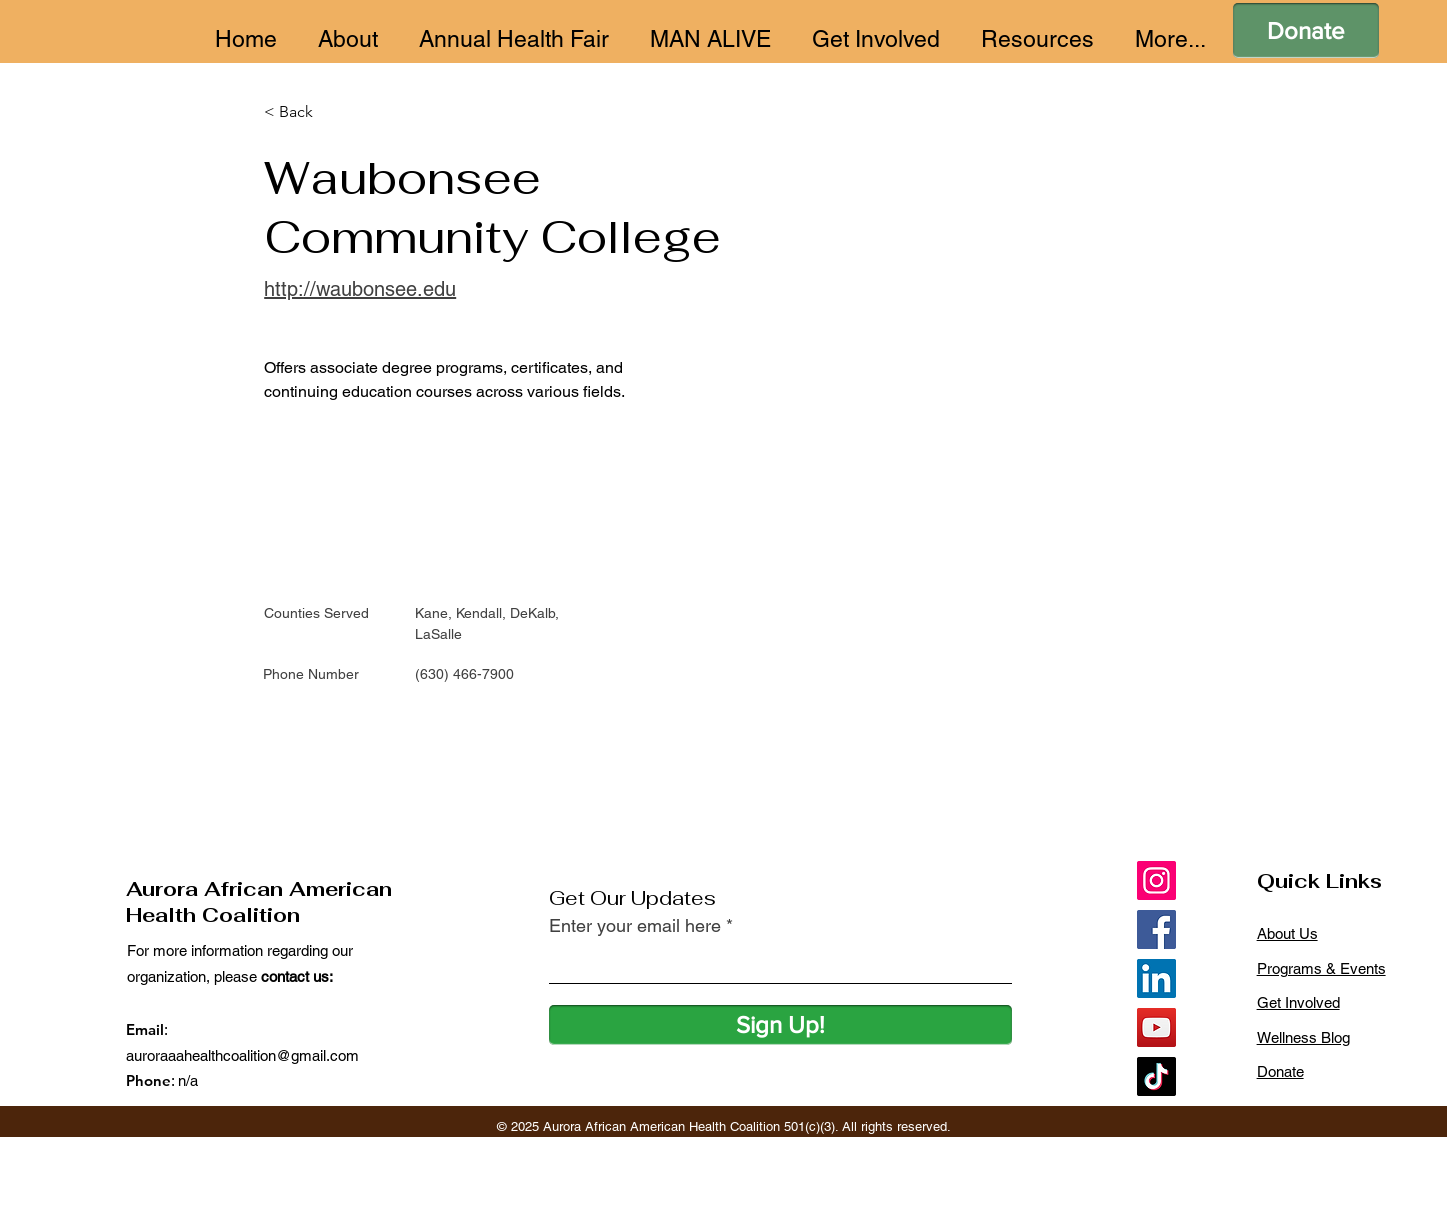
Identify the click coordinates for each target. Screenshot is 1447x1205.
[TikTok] (1156, 1076)
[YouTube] (1156, 1027)
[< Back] (303, 112)
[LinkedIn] (1156, 978)
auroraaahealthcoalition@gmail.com (242, 1055)
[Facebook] (1156, 929)
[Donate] (1306, 30)
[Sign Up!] (780, 1025)
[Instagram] (1156, 880)
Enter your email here (635, 926)
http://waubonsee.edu (360, 289)
